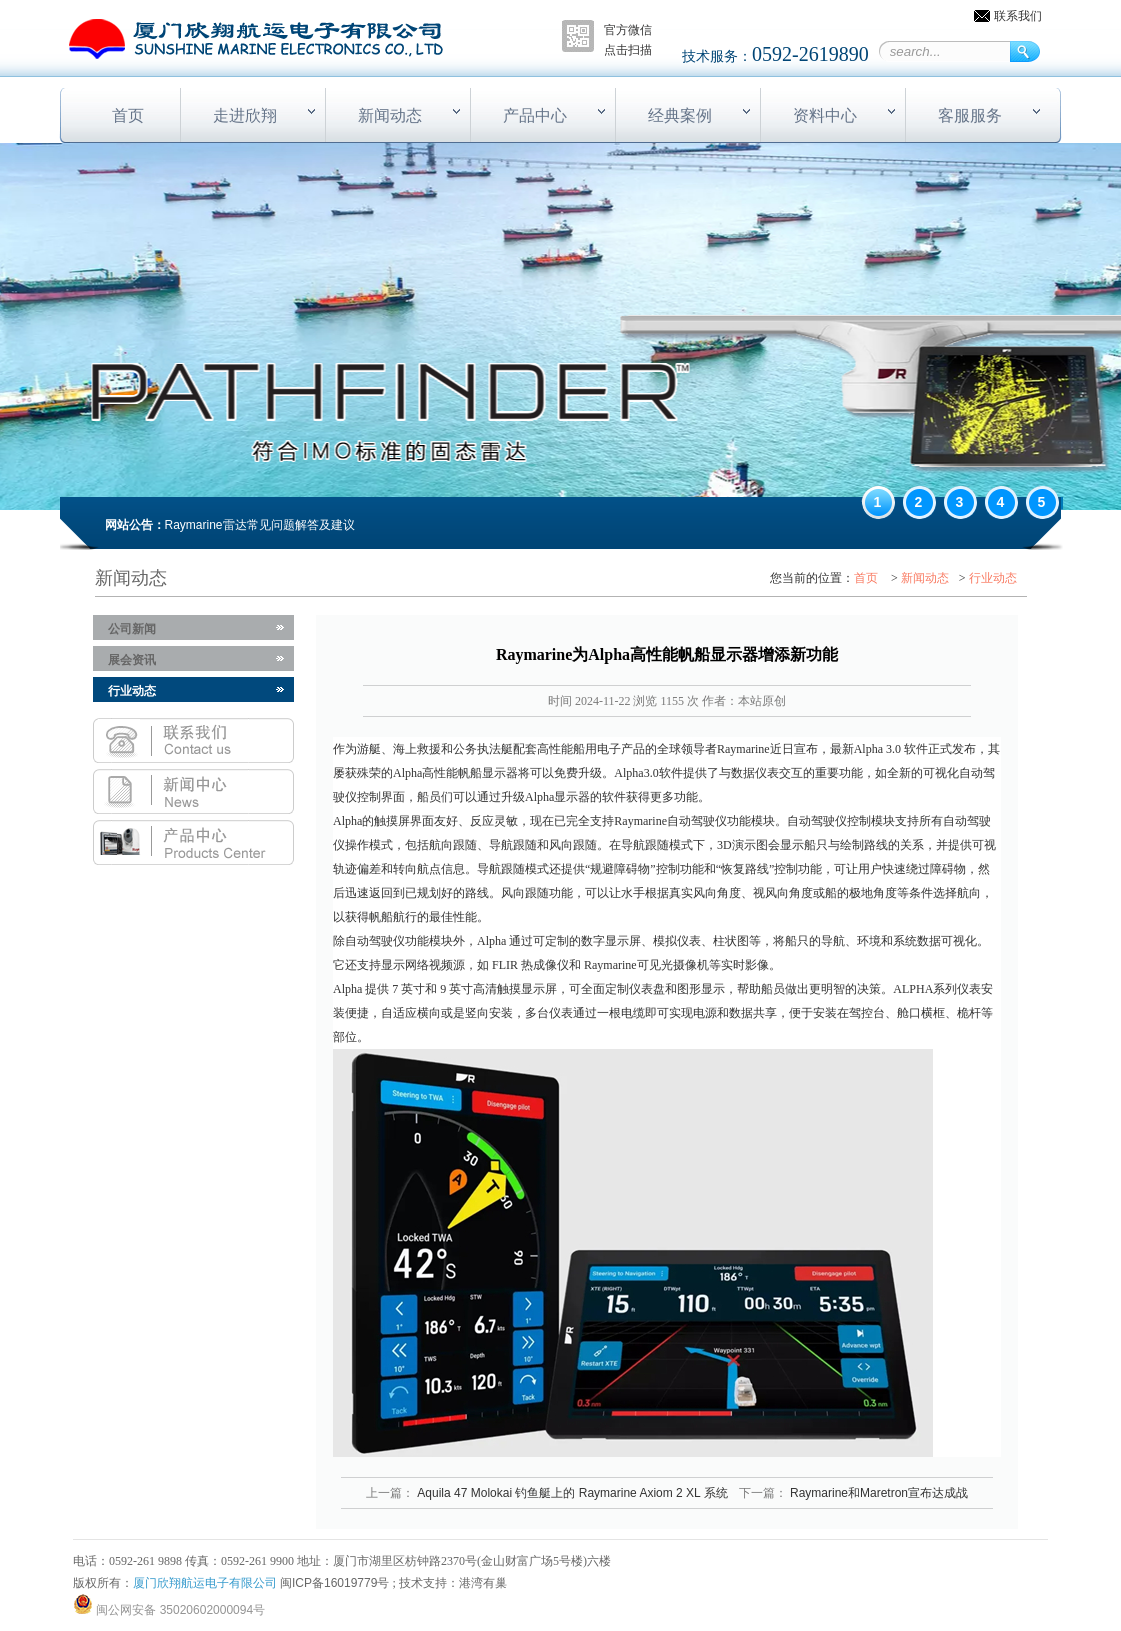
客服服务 (970, 115)
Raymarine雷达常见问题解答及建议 (260, 525)
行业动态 (993, 578)
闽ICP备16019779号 (334, 1583)
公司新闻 (132, 629)
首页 (128, 115)
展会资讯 (132, 660)
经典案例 (680, 115)
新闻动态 (390, 115)
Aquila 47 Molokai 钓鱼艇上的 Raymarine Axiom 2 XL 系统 (571, 1493)
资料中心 (825, 115)
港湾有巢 (483, 1583)
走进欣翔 (245, 115)
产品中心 (535, 115)
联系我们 (1018, 16)
